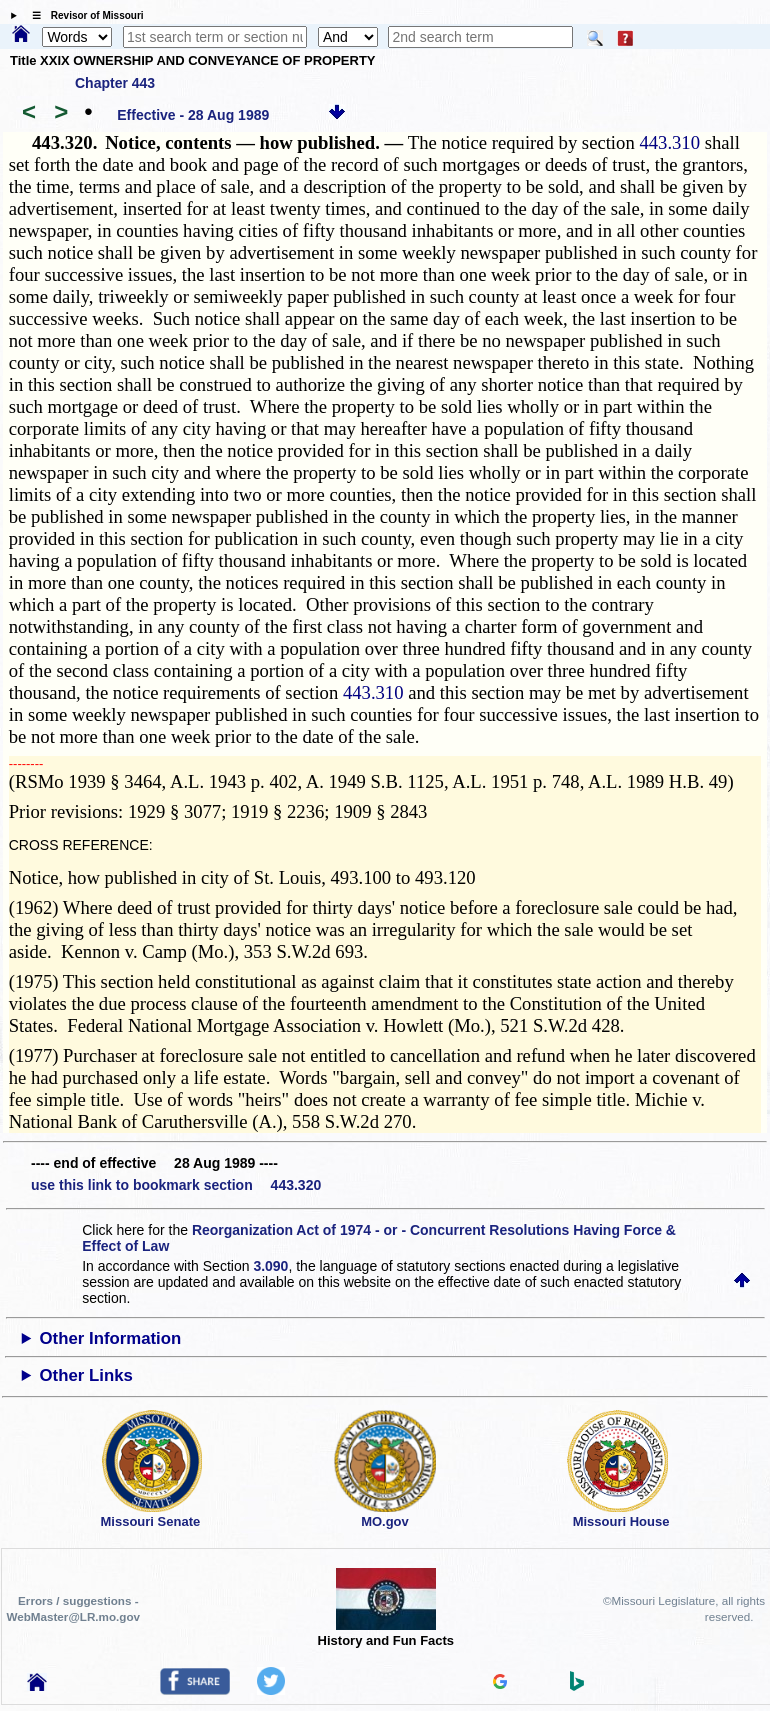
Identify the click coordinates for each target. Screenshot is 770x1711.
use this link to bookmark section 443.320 (176, 1185)
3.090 (270, 1266)
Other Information (111, 1338)
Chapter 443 (115, 83)
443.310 (669, 142)
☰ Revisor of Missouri (83, 15)
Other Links (86, 1375)
